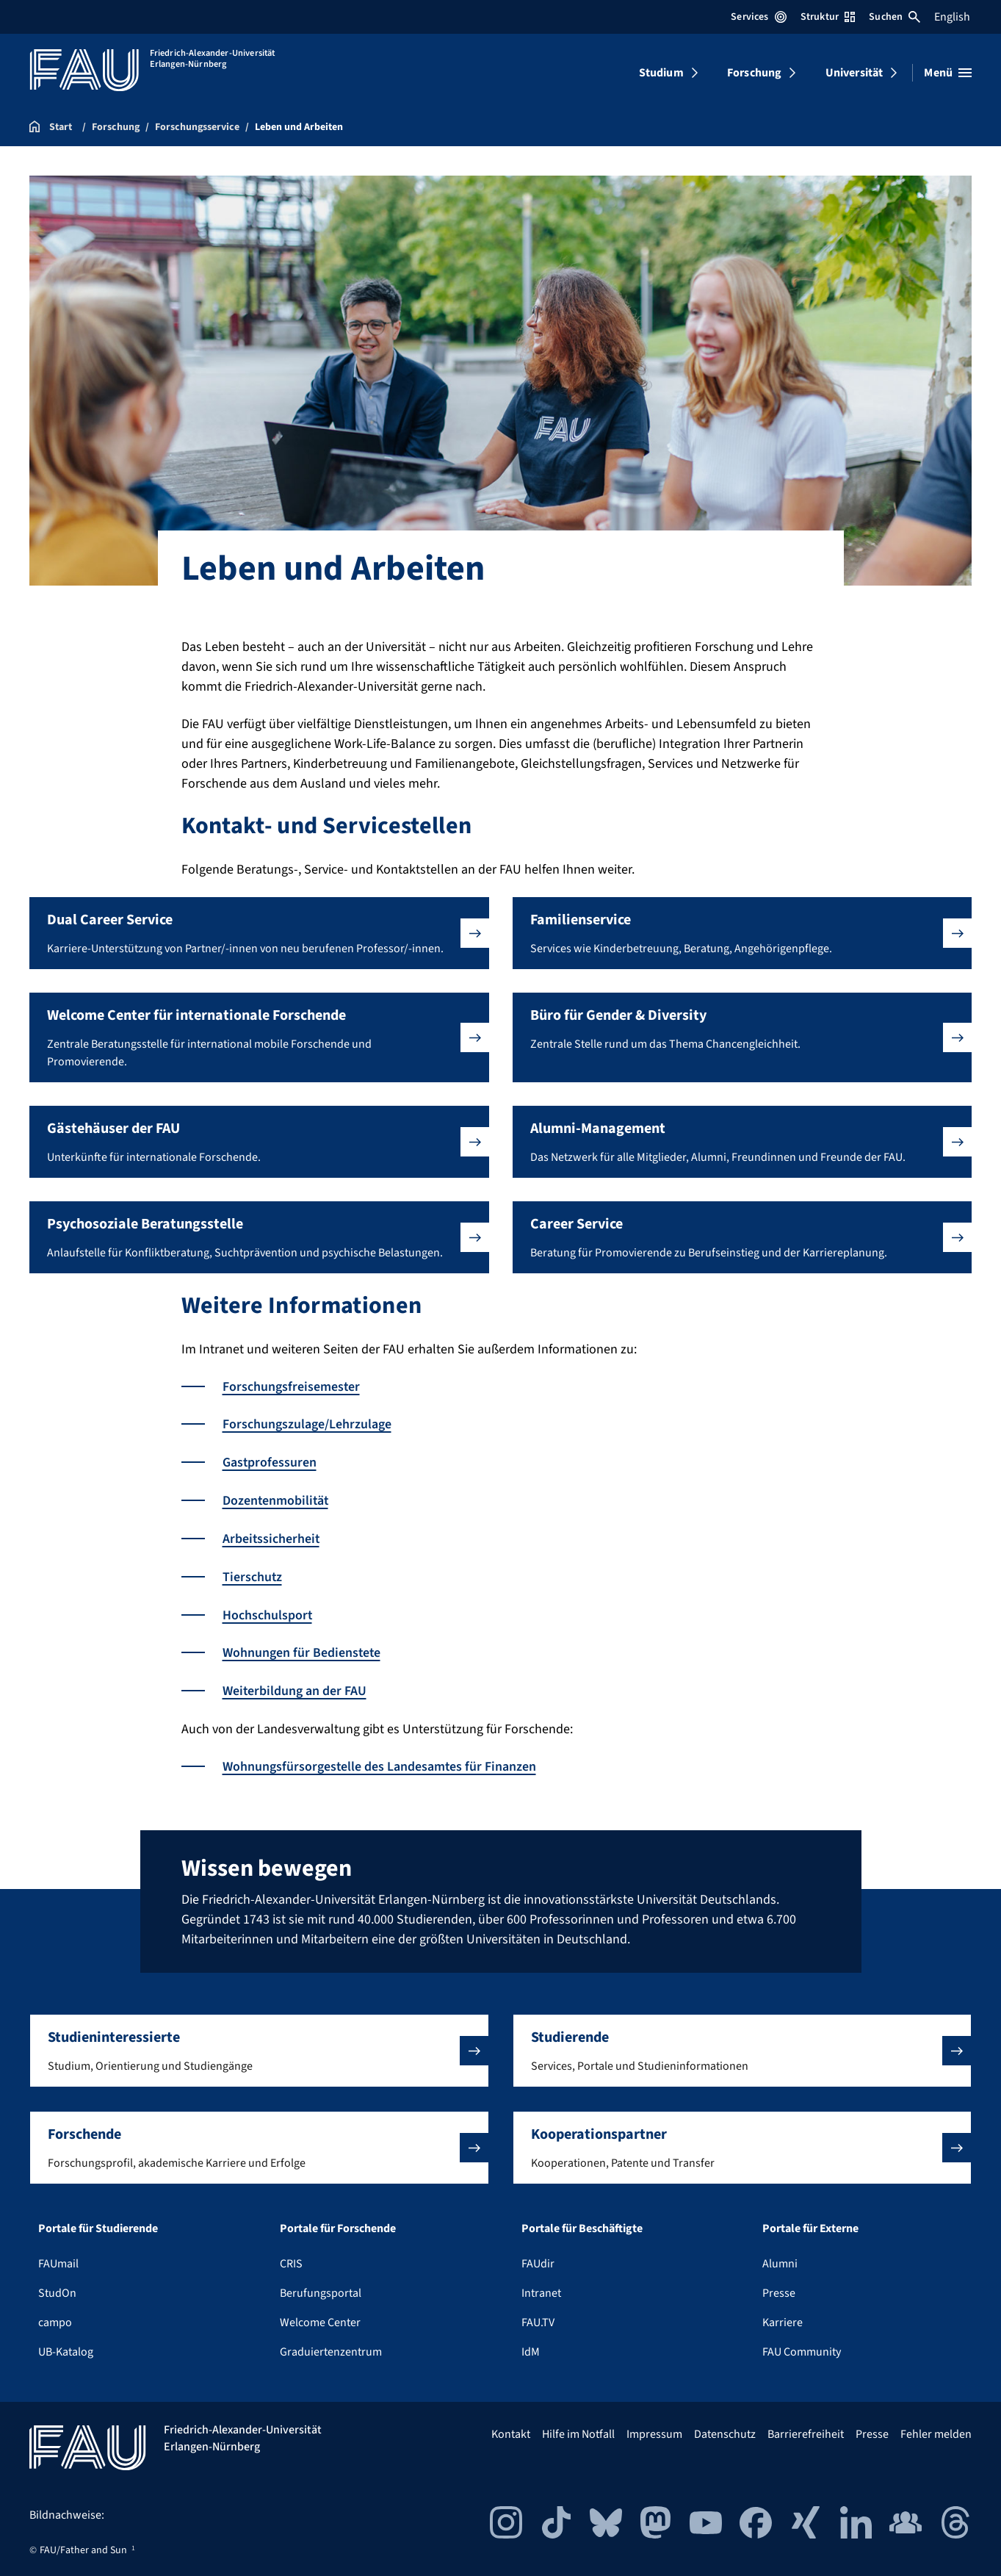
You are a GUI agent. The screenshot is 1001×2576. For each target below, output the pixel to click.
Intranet (541, 2287)
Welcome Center (320, 2317)
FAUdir (537, 2258)
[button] (259, 933)
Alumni (780, 2258)
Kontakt (510, 2428)
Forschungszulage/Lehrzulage (307, 1424)
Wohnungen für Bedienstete (302, 1649)
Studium (661, 73)
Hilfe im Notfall (578, 2428)
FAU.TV (537, 2317)
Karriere (782, 2317)
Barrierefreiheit (805, 2428)
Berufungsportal (320, 2287)
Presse (778, 2287)
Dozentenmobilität (276, 1499)
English (952, 17)
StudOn (57, 2287)
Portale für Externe (810, 2223)
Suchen (894, 17)
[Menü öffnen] (948, 73)
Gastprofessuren (270, 1462)
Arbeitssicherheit (272, 1537)
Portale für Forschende (338, 2223)
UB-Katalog (65, 2346)
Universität (854, 73)
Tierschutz (253, 1574)
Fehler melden (936, 2428)
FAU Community (801, 2346)
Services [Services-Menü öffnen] (758, 17)
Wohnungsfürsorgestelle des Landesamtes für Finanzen (380, 1761)
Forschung (754, 73)
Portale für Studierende (98, 2223)
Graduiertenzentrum (331, 2346)
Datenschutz (725, 2428)
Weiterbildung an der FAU (295, 1686)
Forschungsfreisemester (292, 1387)
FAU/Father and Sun (83, 2544)
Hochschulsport (268, 1611)
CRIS (291, 2258)
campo (55, 2317)
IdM (530, 2346)
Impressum (654, 2428)
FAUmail (58, 2258)
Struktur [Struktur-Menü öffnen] (828, 17)
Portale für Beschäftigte (582, 2223)
